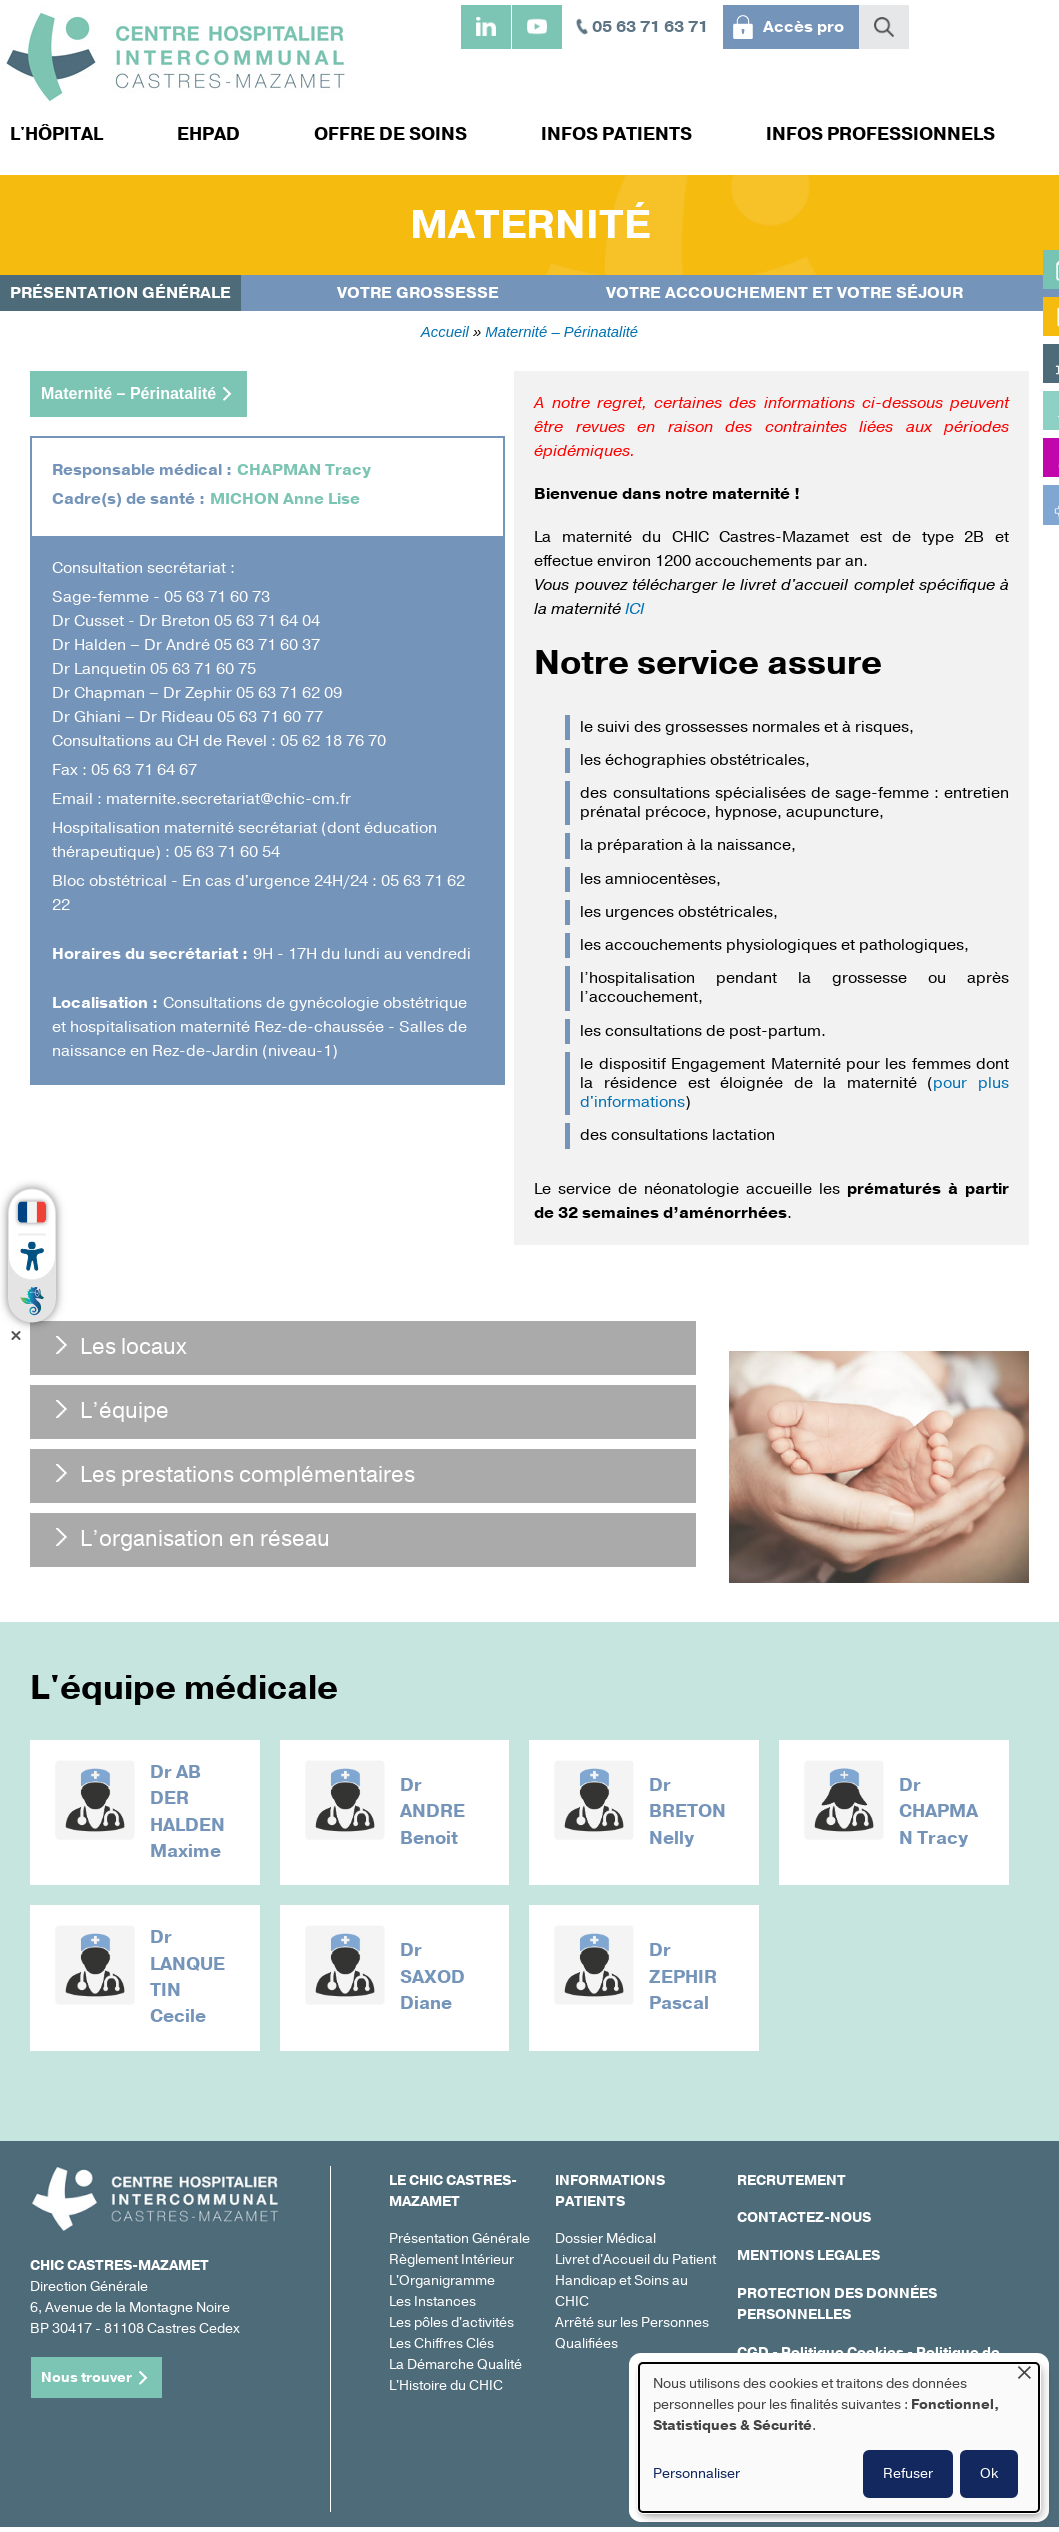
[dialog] (839, 2437)
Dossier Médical (605, 2244)
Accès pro (803, 27)
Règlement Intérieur (451, 2265)
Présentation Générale (459, 2244)
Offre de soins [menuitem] (390, 134)
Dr (163, 1773)
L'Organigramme (442, 2286)
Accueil (445, 332)
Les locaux (133, 1347)
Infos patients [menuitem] (616, 134)
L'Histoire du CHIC (446, 2391)
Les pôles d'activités (451, 2328)
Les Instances (432, 2307)
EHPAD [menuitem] (208, 134)
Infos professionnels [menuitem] (880, 134)
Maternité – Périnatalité (561, 332)
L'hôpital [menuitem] (56, 134)
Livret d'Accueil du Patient (635, 2265)
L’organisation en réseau (205, 1539)
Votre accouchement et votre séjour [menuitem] (784, 293)
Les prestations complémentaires (247, 1475)
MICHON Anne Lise (285, 499)
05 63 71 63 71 (650, 27)
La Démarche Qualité (455, 2370)
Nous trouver (86, 2382)
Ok (989, 2473)
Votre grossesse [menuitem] (418, 293)
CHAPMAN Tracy (304, 470)
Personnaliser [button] (696, 2473)
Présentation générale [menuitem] (120, 293)
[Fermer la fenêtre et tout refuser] (1024, 2375)
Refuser (908, 2473)
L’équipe (124, 1411)
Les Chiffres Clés (441, 2349)
